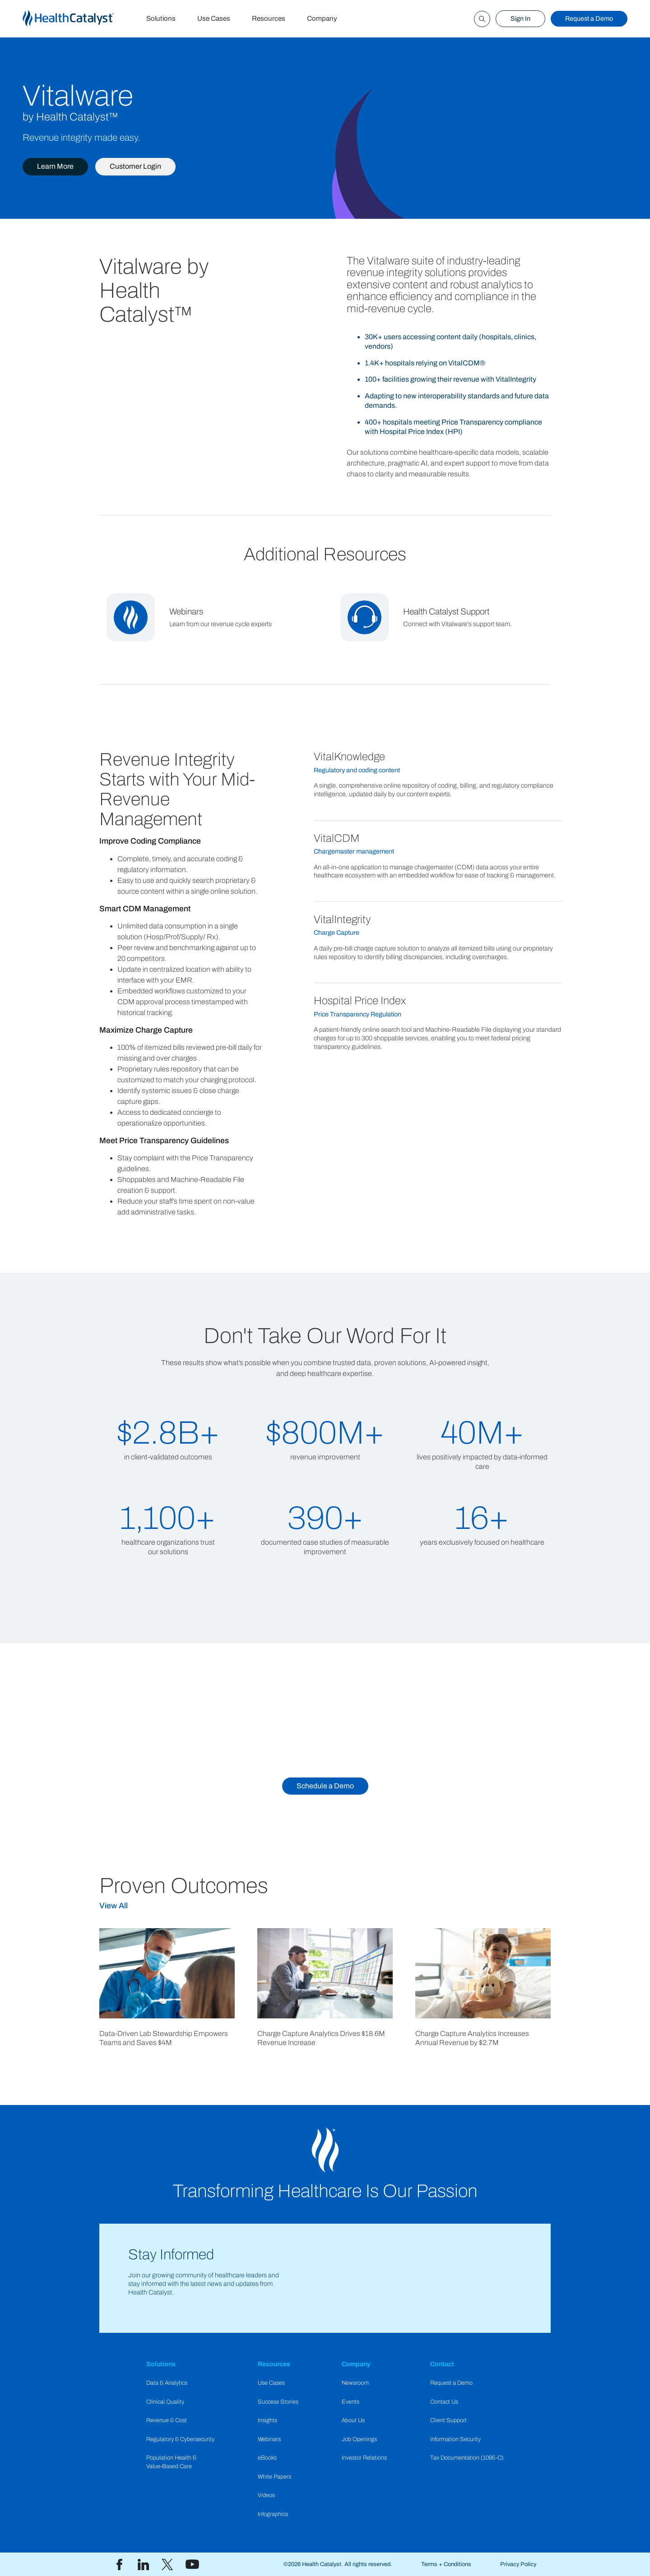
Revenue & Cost (166, 2420)
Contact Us (444, 2402)
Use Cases (213, 18)
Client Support (448, 2420)
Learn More (55, 166)
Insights (267, 2420)
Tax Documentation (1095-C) (467, 2458)
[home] (79, 18)
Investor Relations (364, 2458)
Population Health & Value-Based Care (171, 2462)
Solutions (161, 18)
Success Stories (278, 2402)
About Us (353, 2420)
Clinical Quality (165, 2402)
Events (350, 2402)
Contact (442, 2364)
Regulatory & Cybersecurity (180, 2439)
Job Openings (359, 2439)
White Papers (274, 2477)
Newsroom (355, 2383)
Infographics (273, 2514)
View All (113, 1906)
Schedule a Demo (325, 1786)
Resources (268, 18)
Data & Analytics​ (166, 2383)
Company (322, 18)
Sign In (520, 18)
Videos (266, 2495)
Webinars (269, 2439)
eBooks (267, 2458)
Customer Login (135, 166)
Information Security (455, 2439)
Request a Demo (589, 18)
